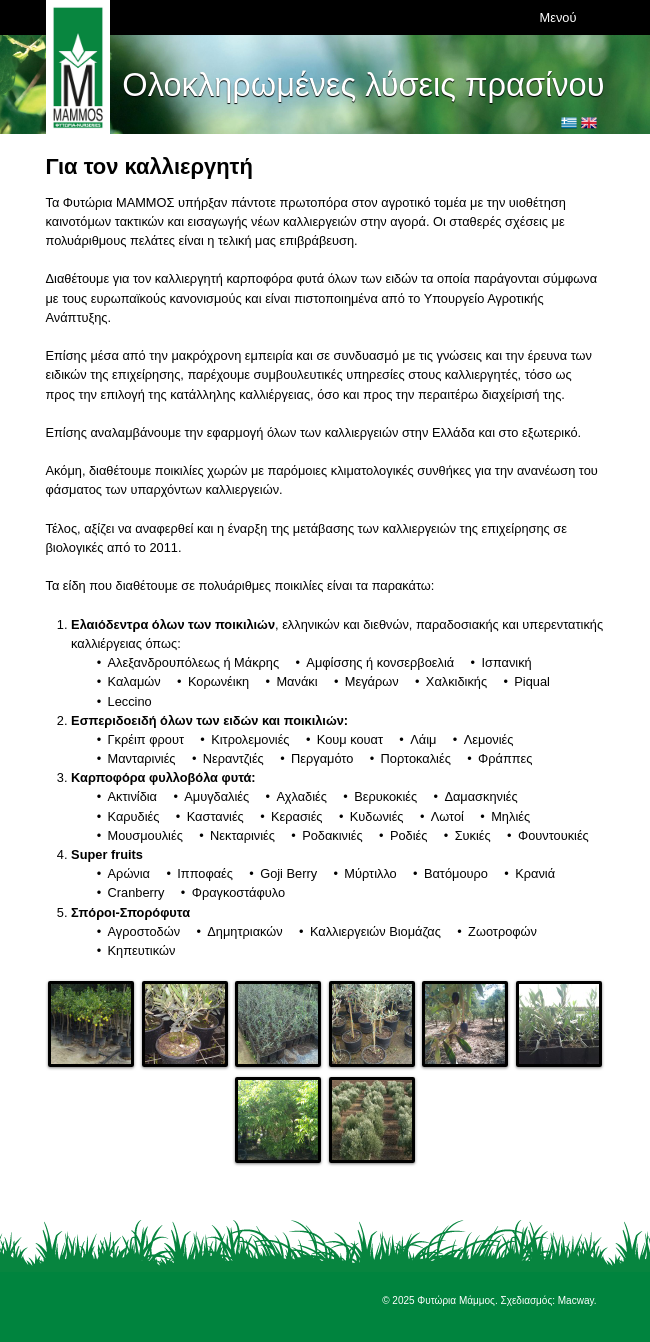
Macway (576, 1300)
